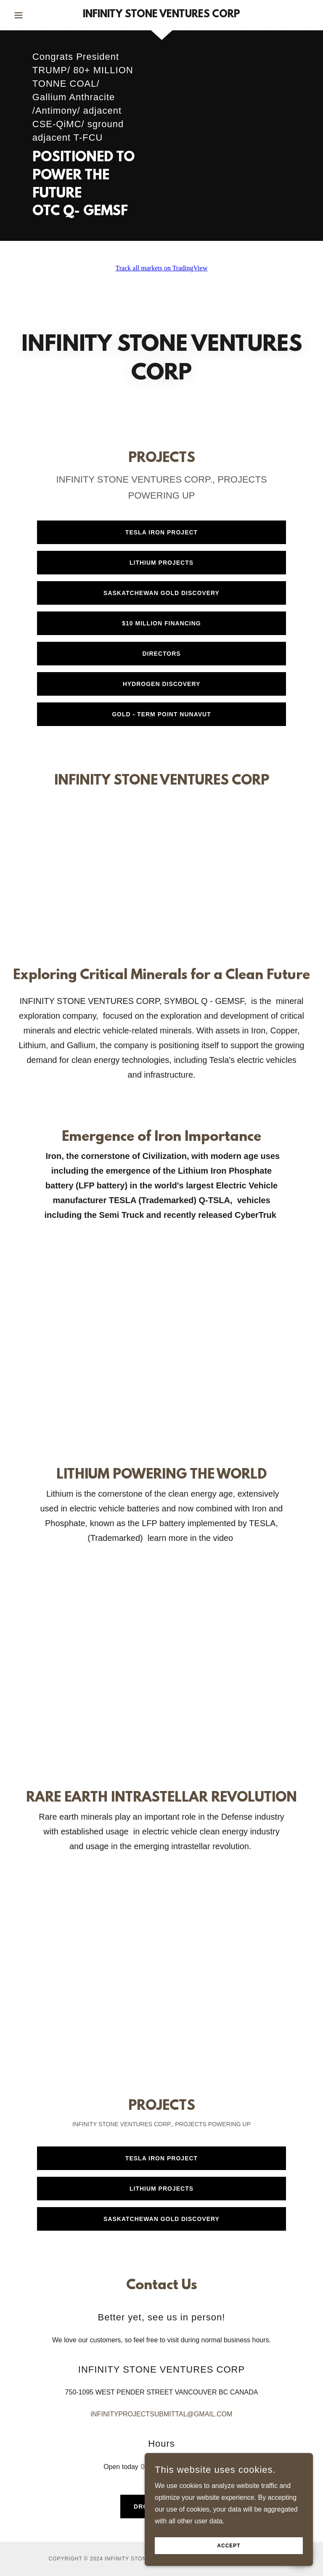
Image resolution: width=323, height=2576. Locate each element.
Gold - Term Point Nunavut (161, 714)
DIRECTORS (161, 653)
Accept (228, 2546)
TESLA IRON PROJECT (161, 532)
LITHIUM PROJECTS (161, 562)
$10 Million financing (161, 623)
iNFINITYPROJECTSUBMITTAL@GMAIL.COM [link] (162, 2414)
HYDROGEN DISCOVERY (162, 684)
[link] (161, 15)
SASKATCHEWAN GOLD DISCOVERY (161, 593)
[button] (33, 15)
